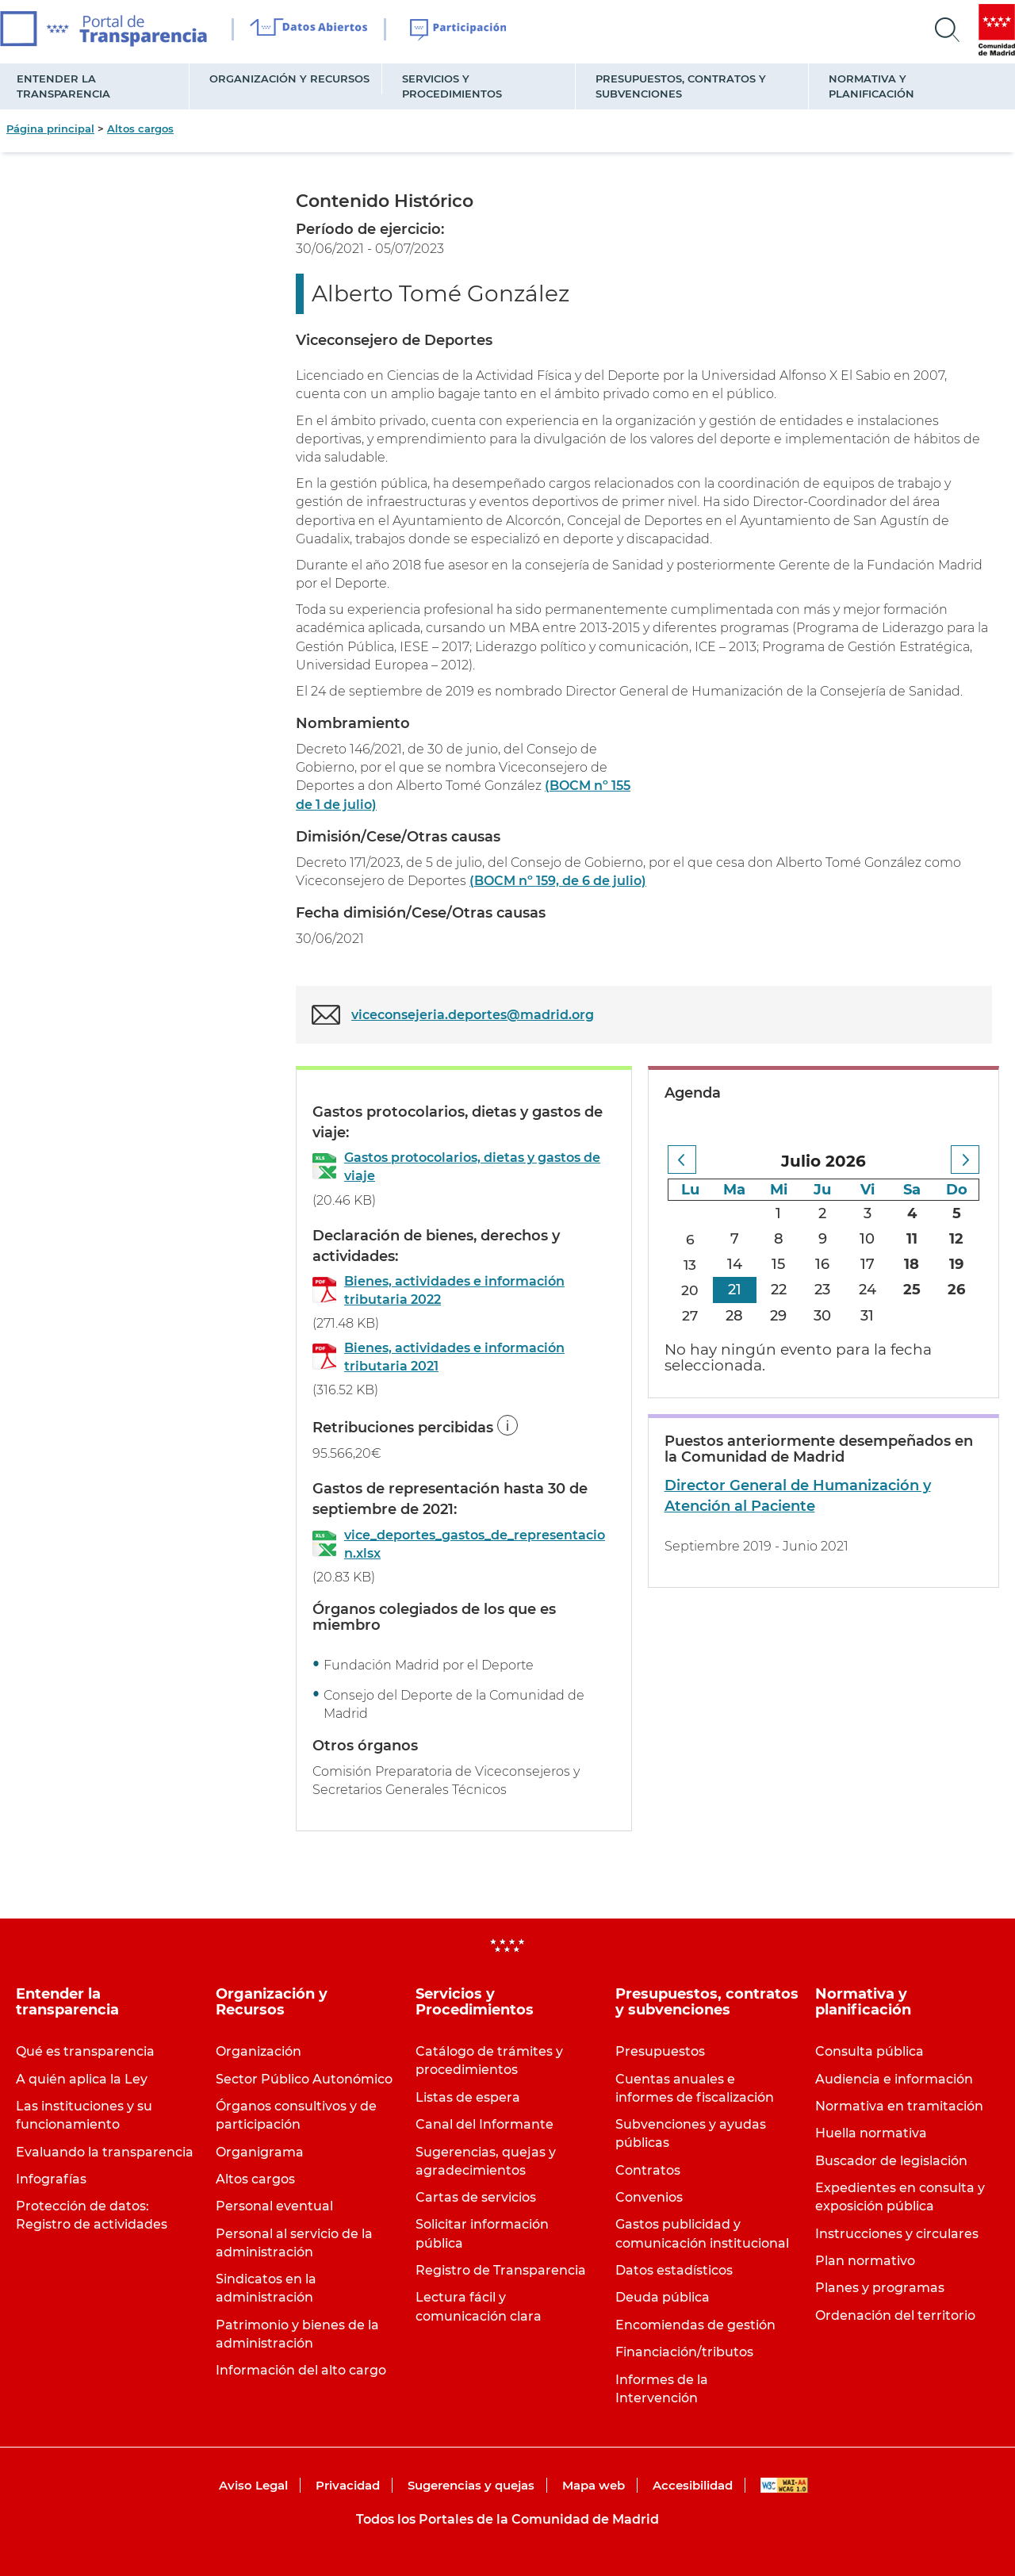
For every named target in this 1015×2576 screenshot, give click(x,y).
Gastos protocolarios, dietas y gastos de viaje (472, 1166)
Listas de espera (468, 2097)
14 (734, 1264)
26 (956, 1289)
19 (956, 1264)
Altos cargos (140, 128)
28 (734, 1315)
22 (779, 1289)
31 (867, 1315)
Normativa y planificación (871, 86)
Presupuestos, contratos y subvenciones (681, 86)
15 (778, 1264)
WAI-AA (784, 2485)
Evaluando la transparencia (104, 2152)
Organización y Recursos (289, 78)
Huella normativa (871, 2133)
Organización (258, 2051)
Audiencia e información (894, 2079)
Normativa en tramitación (899, 2106)
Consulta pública (869, 2051)
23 (822, 1289)
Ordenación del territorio (895, 2315)
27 (690, 1315)
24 (867, 1289)
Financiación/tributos (684, 2351)
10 (867, 1239)
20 (690, 1289)
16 (822, 1264)
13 (690, 1264)
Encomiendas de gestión (695, 2325)
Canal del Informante (484, 2124)
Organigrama (260, 2152)
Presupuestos (660, 2051)
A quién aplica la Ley (81, 2079)
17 (867, 1264)
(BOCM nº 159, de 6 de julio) (557, 880)
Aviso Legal (253, 2485)
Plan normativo (865, 2260)
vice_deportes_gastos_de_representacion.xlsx (474, 1544)
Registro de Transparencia (501, 2270)
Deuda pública (662, 2297)
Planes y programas (879, 2287)
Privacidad (348, 2485)
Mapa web (593, 2485)
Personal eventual (274, 2206)
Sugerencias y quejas (471, 2485)
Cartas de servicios (476, 2197)
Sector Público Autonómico (304, 2079)
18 (911, 1264)
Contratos (647, 2170)
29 (778, 1315)
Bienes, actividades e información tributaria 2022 (454, 1290)
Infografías (51, 2179)
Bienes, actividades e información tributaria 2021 (454, 1357)
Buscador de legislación (891, 2160)
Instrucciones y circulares (897, 2233)
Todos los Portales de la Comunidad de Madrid (507, 2519)
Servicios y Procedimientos (452, 86)
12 (956, 1239)
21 (734, 1289)
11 (911, 1239)
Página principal (50, 128)
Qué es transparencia (85, 2051)
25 (912, 1289)
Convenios (649, 2197)
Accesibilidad (693, 2485)
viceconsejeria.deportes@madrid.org (472, 1014)
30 (822, 1315)
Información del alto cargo (301, 2370)
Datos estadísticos (674, 2270)
